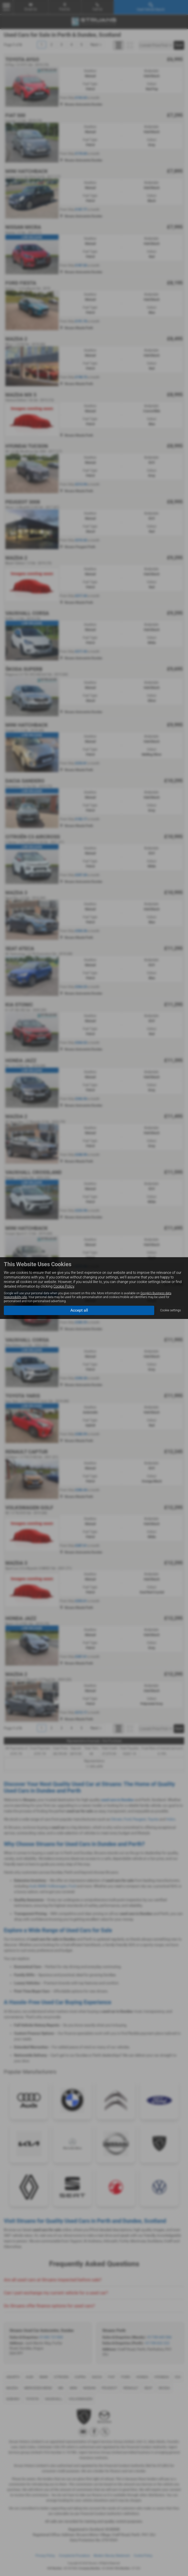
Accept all (79, 1310)
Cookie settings (170, 1310)
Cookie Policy (63, 1286)
